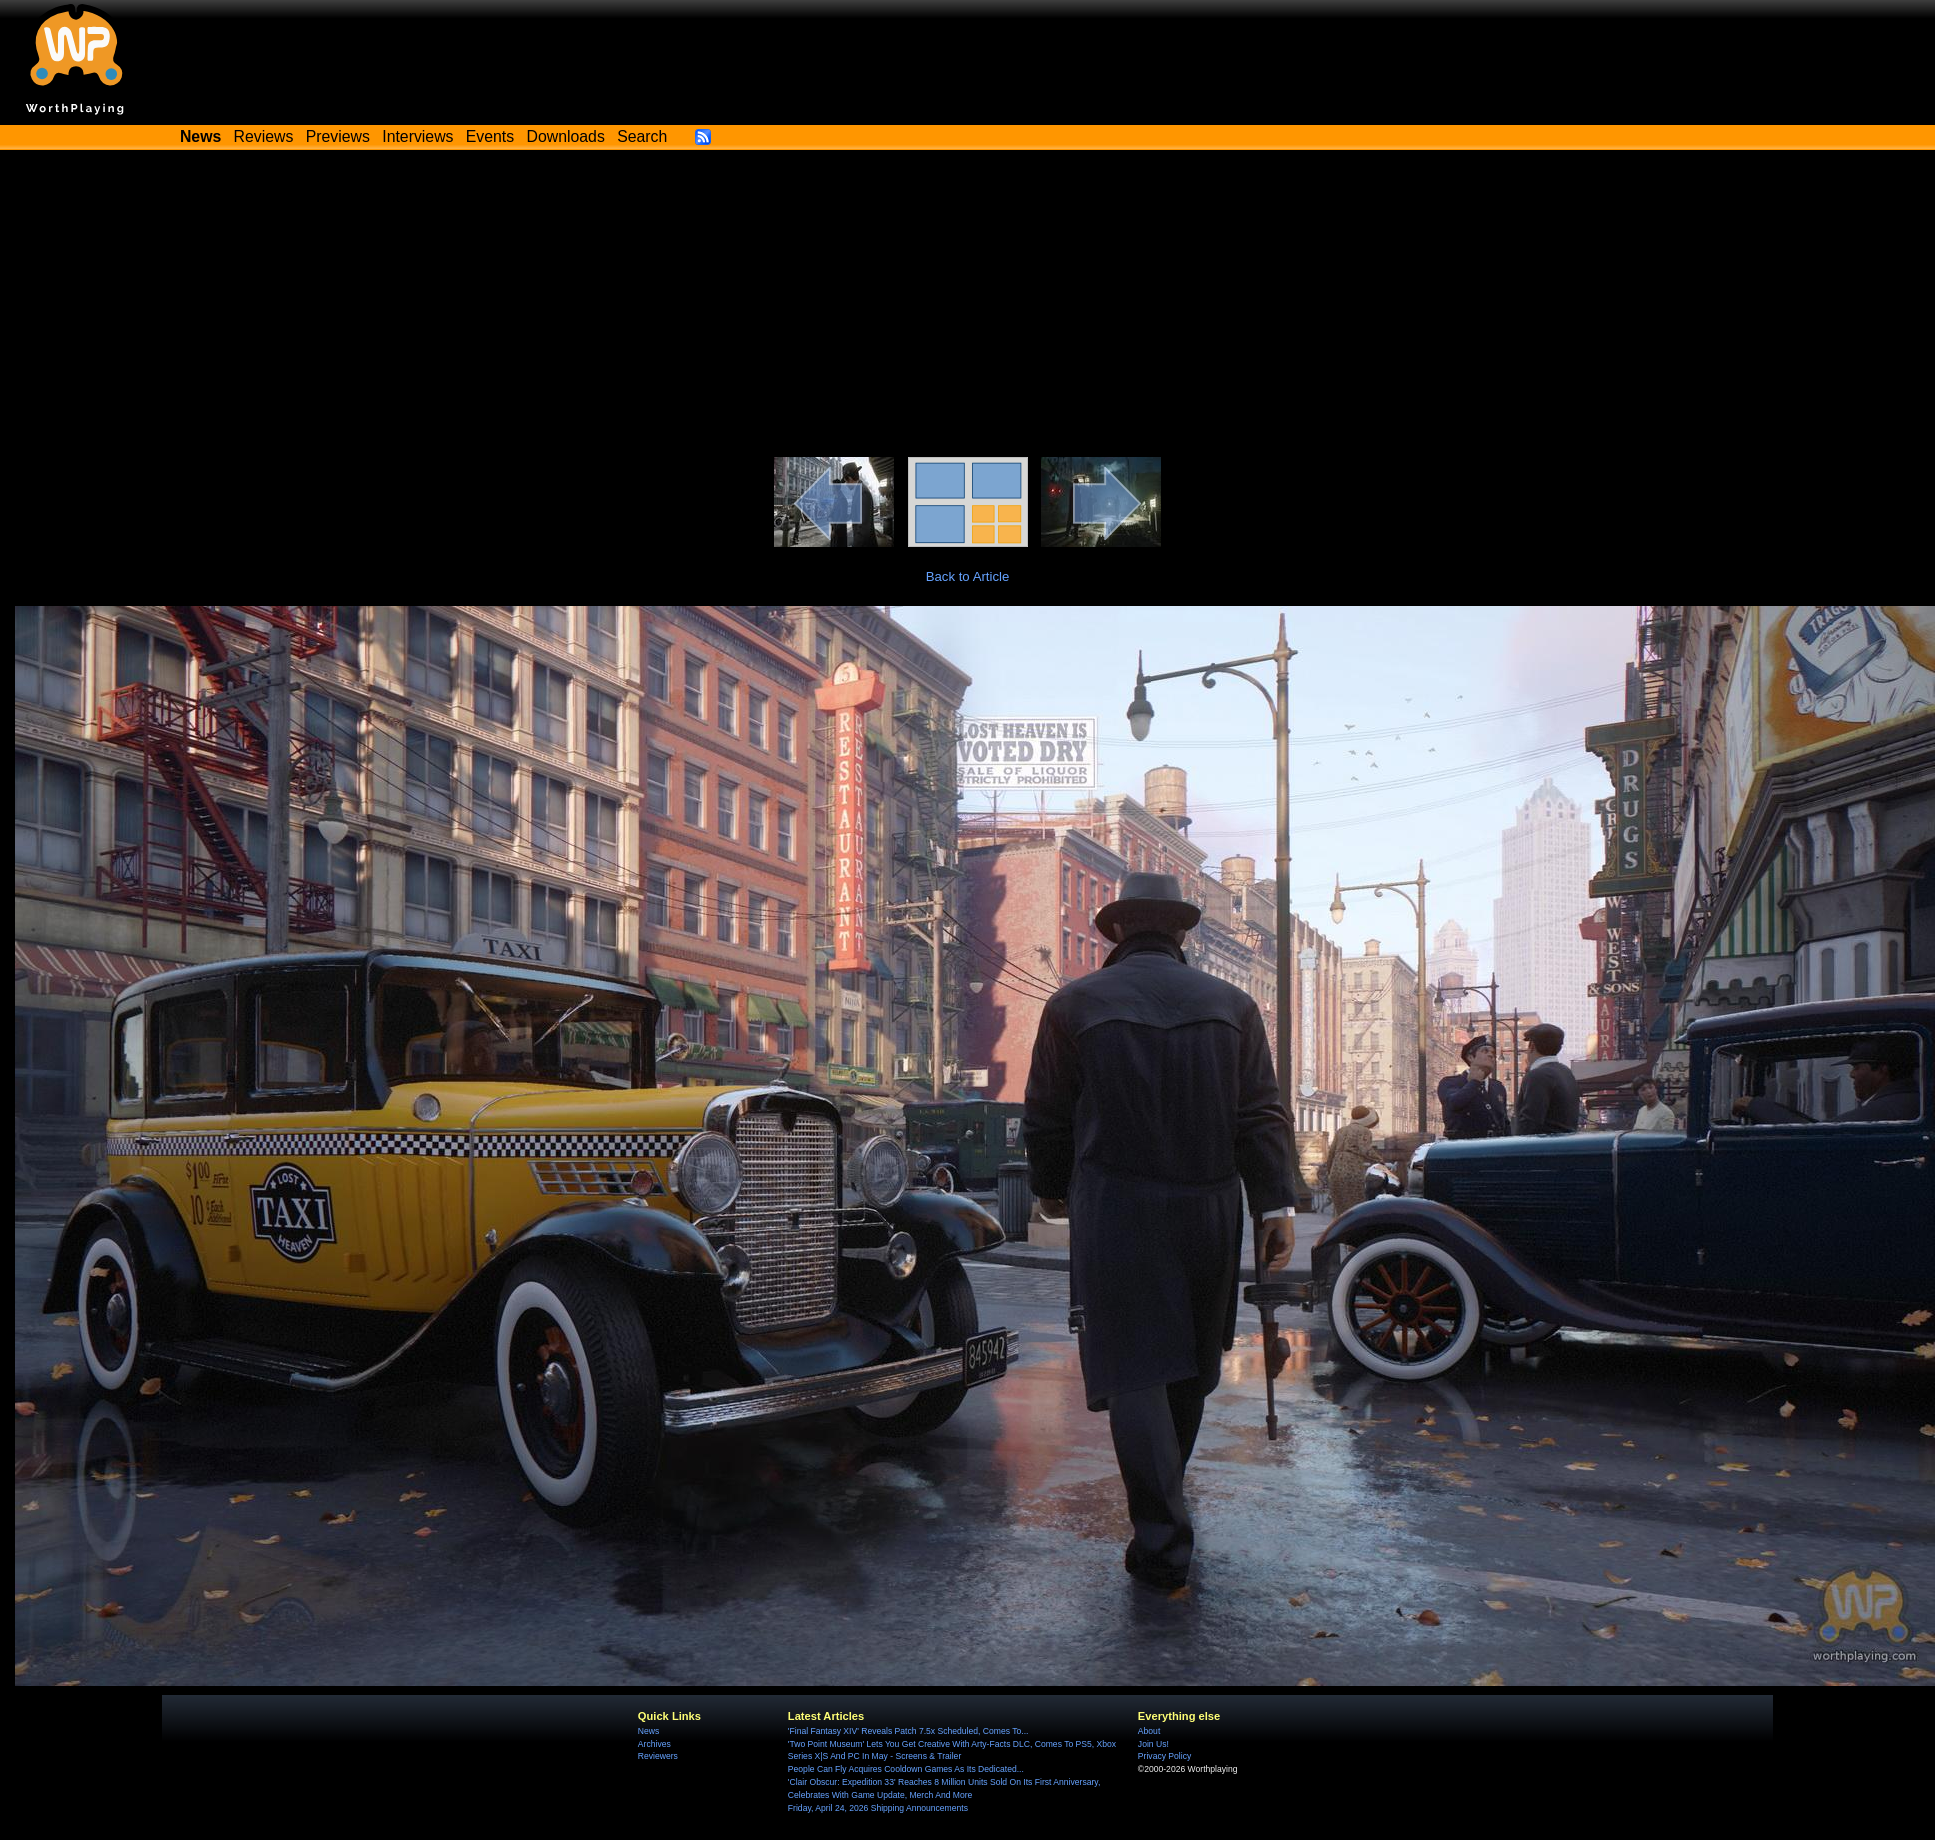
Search (642, 136)
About (1149, 1731)
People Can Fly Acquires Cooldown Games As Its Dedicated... (906, 1769)
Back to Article (968, 576)
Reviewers (658, 1756)
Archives (654, 1744)
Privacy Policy (1164, 1756)
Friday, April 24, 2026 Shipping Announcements (878, 1808)
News (648, 1731)
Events (490, 136)
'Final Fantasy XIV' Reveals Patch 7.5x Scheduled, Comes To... (908, 1731)
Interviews (417, 136)
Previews (338, 136)
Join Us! (1153, 1744)
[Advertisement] (968, 307)
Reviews (264, 136)
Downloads (566, 136)
